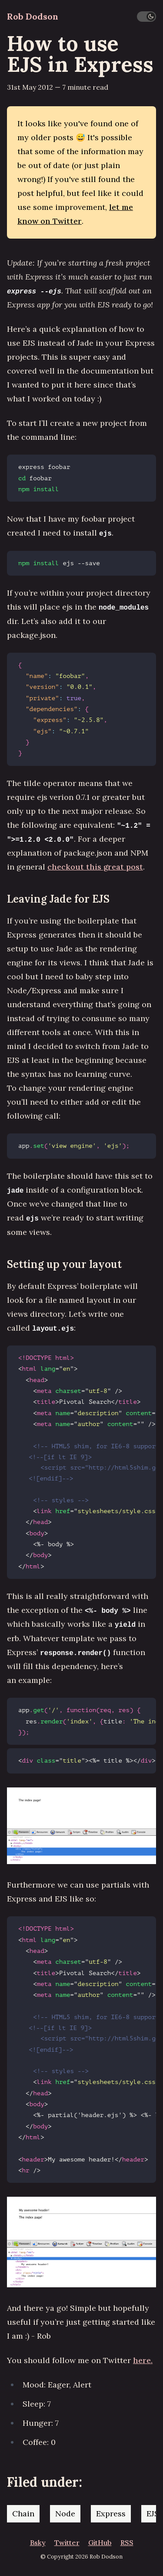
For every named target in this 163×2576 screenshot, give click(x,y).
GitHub (100, 2542)
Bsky (38, 2542)
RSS (126, 2542)
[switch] (146, 16)
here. (143, 2360)
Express (111, 2514)
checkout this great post (95, 867)
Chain (23, 2514)
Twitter (67, 2542)
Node (65, 2514)
